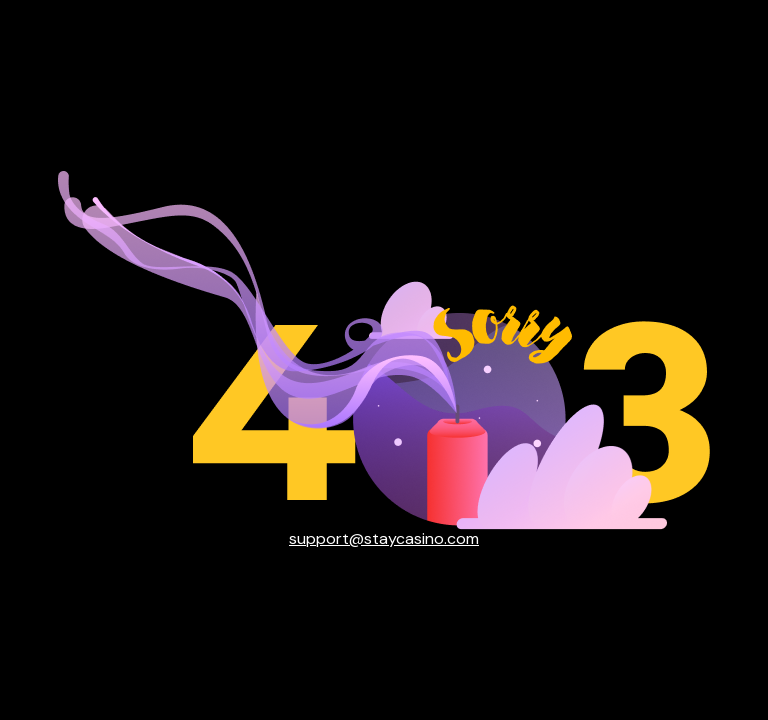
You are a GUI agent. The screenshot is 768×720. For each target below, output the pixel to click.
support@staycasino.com (384, 539)
